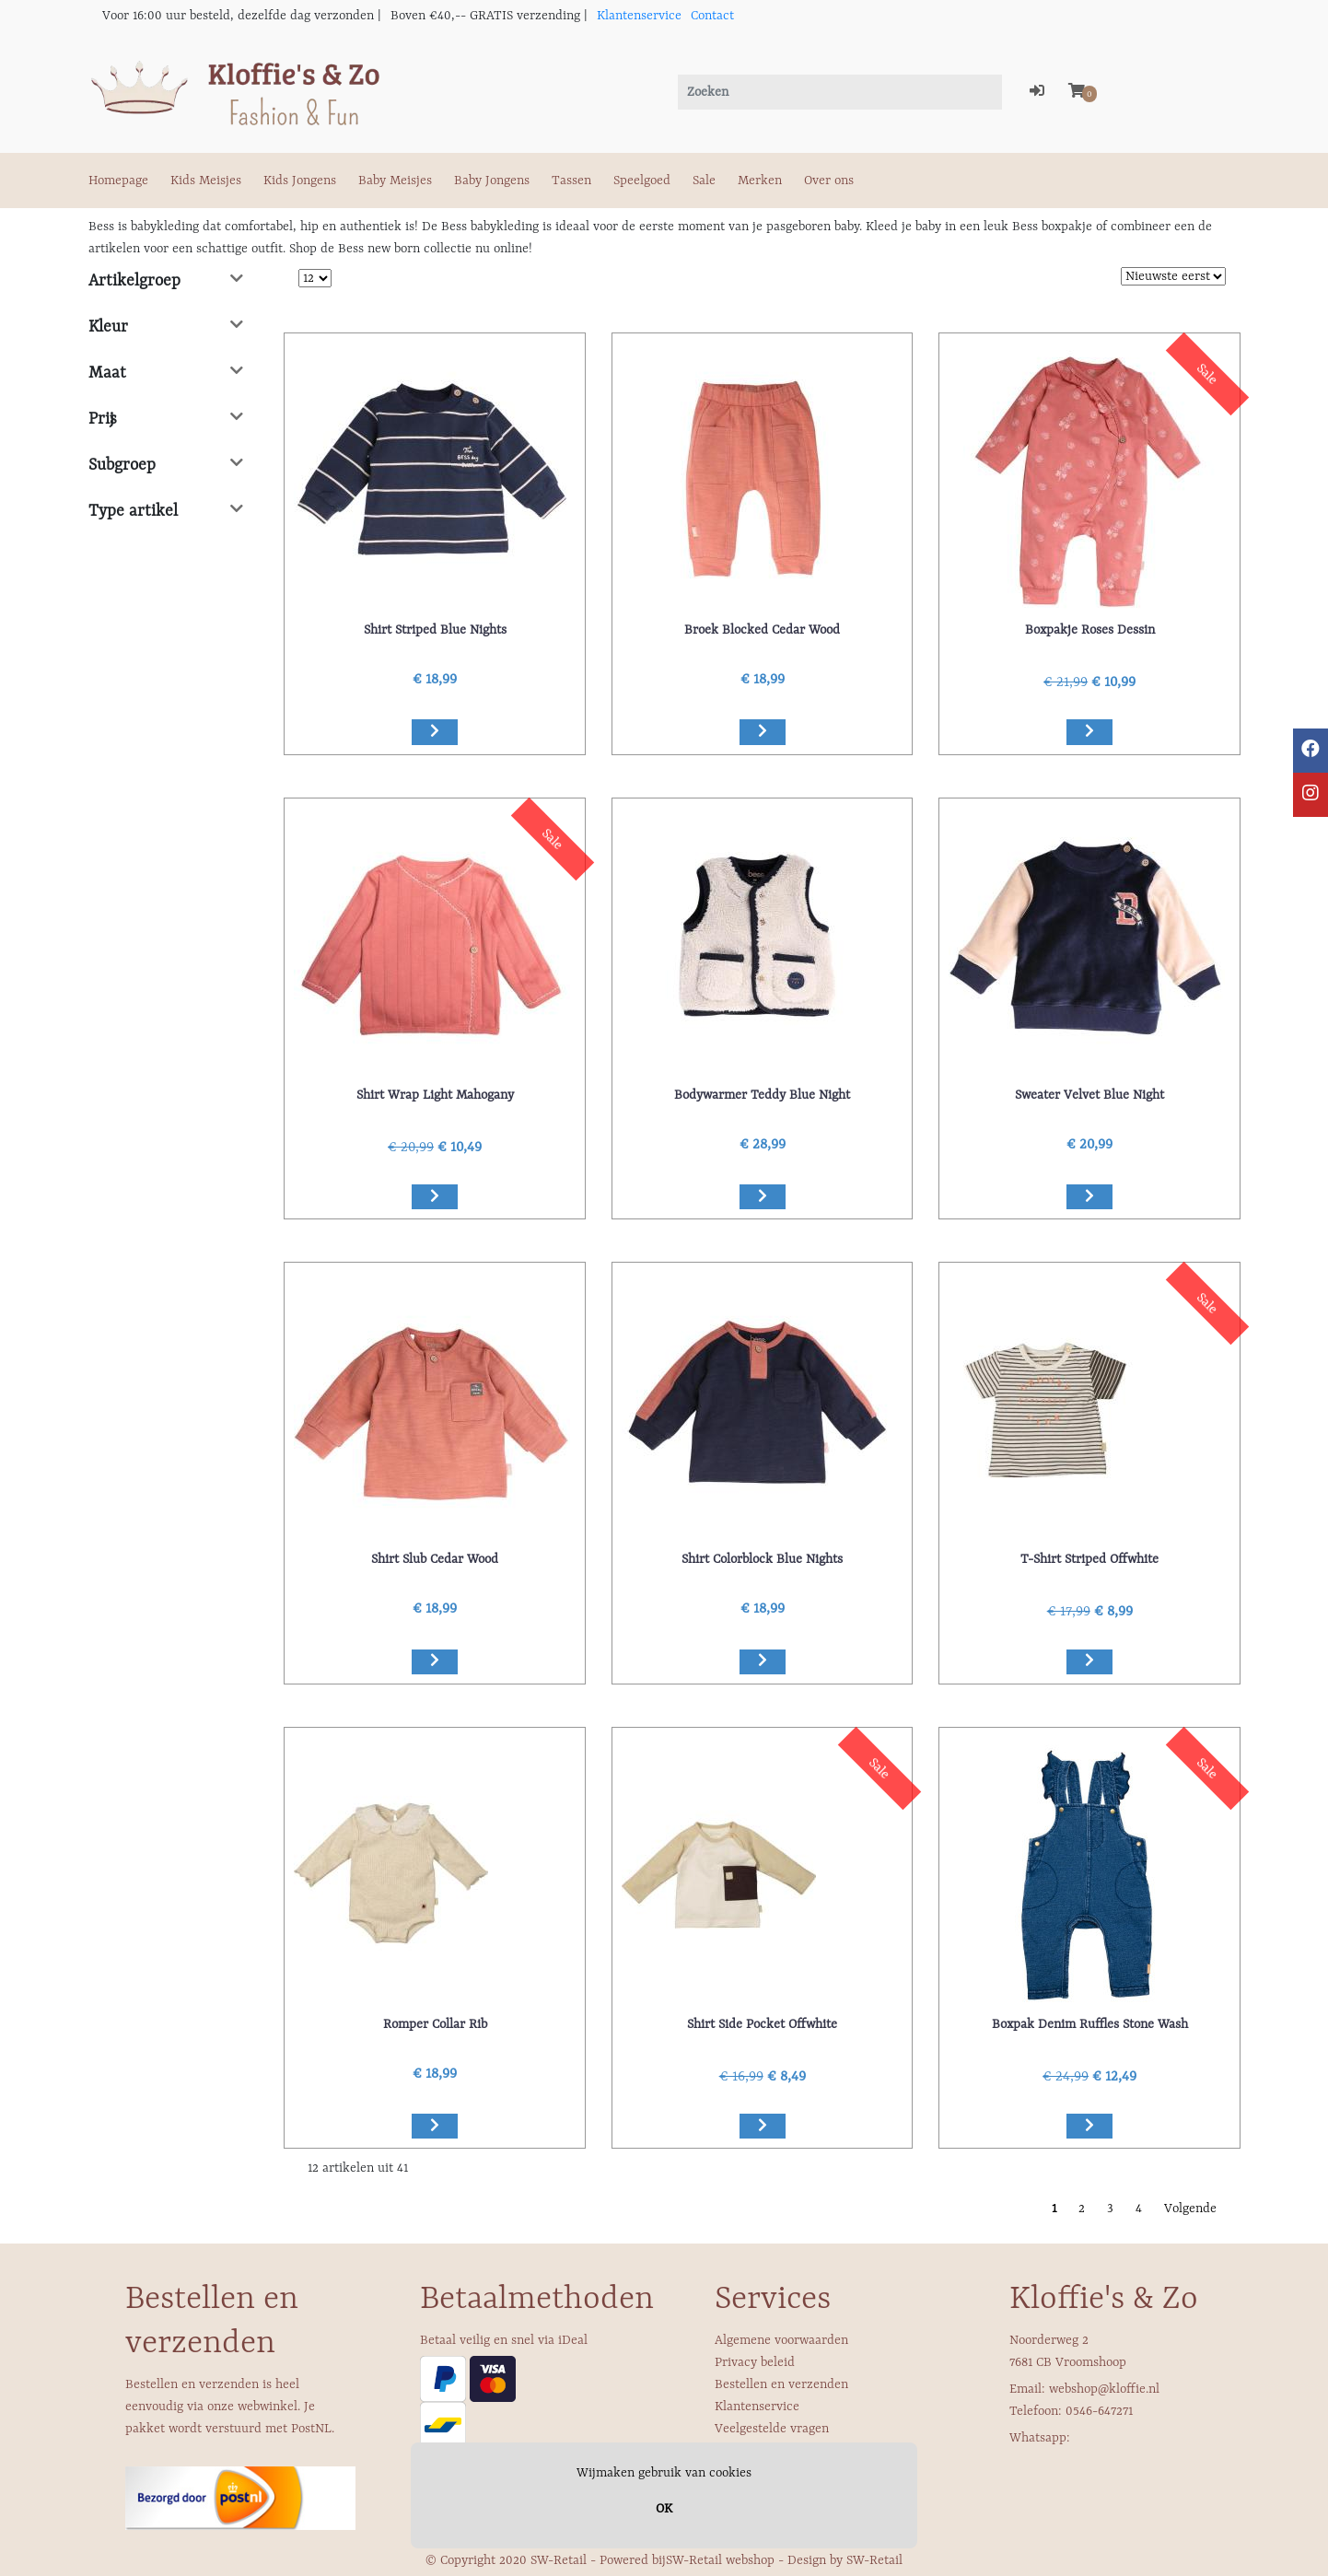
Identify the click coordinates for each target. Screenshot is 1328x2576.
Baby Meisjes (395, 180)
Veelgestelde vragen (772, 2428)
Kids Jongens (299, 180)
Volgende (1190, 2208)
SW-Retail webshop (720, 2560)
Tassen (571, 180)
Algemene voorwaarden (781, 2340)
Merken (760, 180)
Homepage (118, 180)
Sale (704, 180)
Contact (712, 15)
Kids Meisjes (205, 180)
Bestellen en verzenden (781, 2384)
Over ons (829, 180)
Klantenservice (639, 15)
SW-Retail (874, 2560)
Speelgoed (641, 180)
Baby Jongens (492, 180)
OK (664, 2508)
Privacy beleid (755, 2362)
